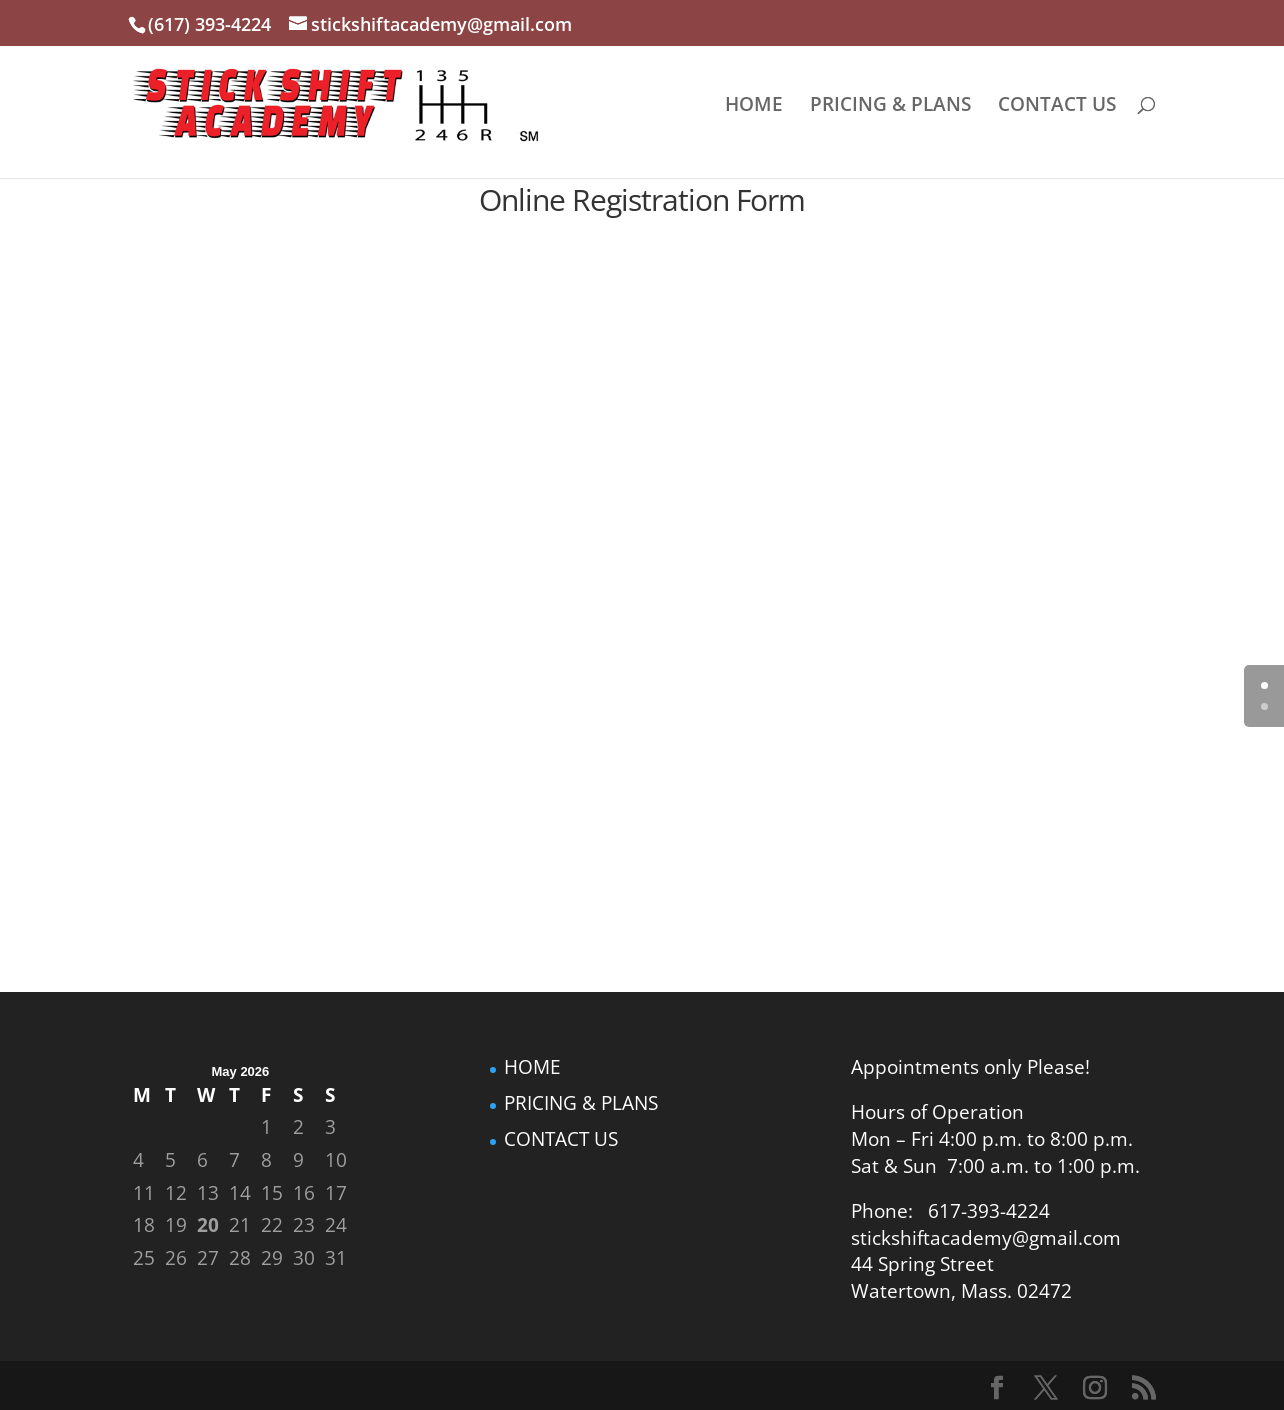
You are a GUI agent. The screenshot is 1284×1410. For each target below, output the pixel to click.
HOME (754, 107)
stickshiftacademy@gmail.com (986, 1238)
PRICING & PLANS (890, 107)
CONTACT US (1057, 107)
